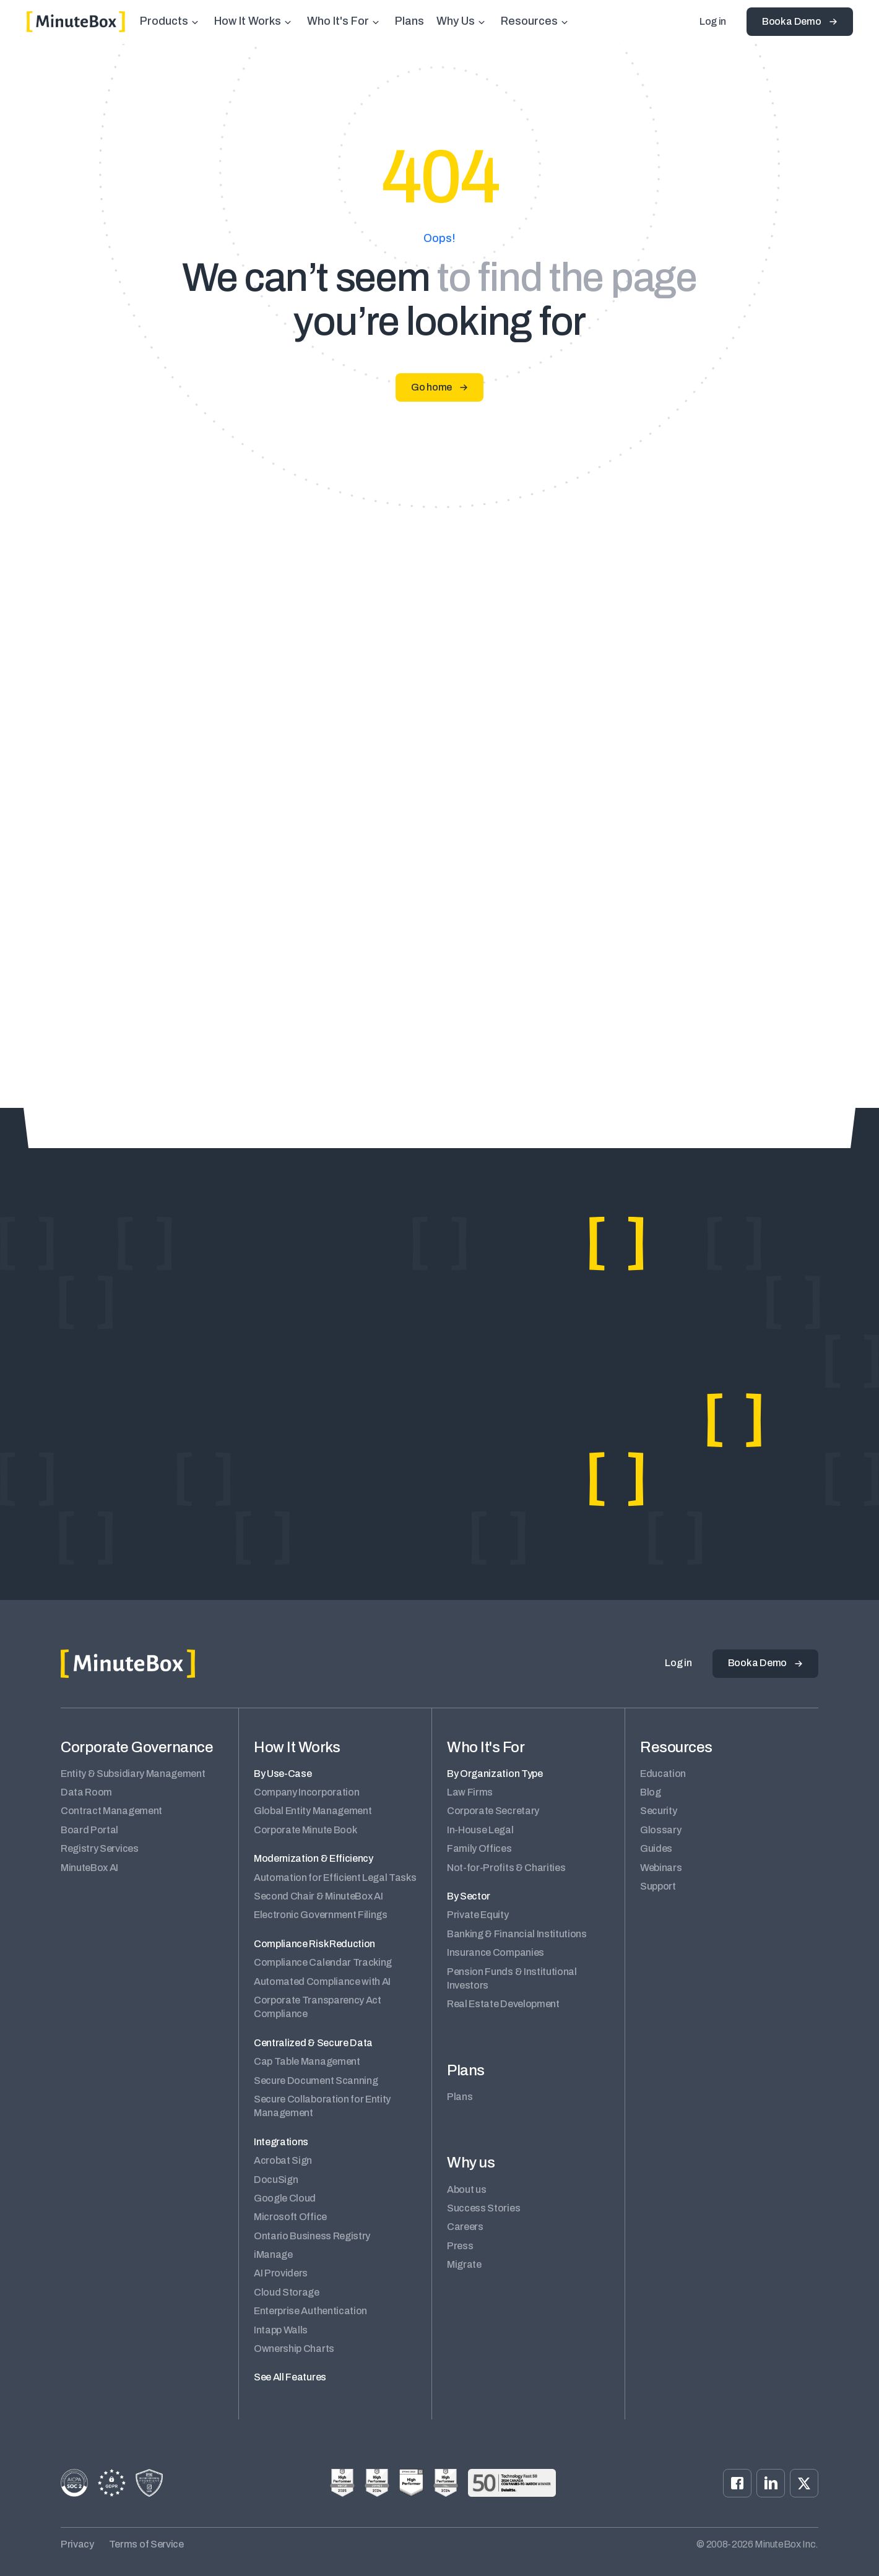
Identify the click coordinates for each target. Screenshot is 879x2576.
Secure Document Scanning (316, 2080)
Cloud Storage (286, 2292)
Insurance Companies (495, 1952)
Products (164, 21)
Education (663, 1773)
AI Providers (281, 2273)
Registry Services (100, 1848)
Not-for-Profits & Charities (506, 1867)
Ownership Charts (294, 2348)
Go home (431, 387)
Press (460, 2246)
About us (466, 2189)
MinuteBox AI (89, 1867)
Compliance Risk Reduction (314, 1943)
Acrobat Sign (283, 2160)
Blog (650, 1792)
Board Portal (89, 1830)
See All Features (290, 2377)
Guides (656, 1848)
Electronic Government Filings (321, 1914)
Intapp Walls (281, 2330)
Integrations (281, 2142)
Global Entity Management (312, 1810)
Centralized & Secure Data (313, 2043)
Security (658, 1810)
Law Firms (470, 1792)
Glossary (660, 1830)
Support (658, 1886)
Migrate (464, 2264)
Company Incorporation (306, 1792)
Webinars (661, 1867)
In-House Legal (480, 1830)
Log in (712, 21)
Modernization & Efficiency (313, 1858)
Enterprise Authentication (310, 2311)
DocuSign (276, 2179)
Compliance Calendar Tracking (323, 1962)
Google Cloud (285, 2198)
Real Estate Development (503, 2004)
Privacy (77, 2544)
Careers (465, 2226)
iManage (273, 2254)
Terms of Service (146, 2544)
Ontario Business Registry (312, 2236)
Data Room (86, 1792)
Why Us (455, 21)
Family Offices (479, 1848)
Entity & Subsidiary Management (133, 1773)
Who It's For (338, 21)
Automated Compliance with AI (322, 1981)
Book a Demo (791, 21)
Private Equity (478, 1914)
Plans (409, 21)
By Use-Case (282, 1773)
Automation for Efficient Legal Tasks (335, 1877)
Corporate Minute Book (305, 1830)
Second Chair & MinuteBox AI (318, 1896)
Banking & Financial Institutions (517, 1934)
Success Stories (483, 2208)
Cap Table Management (307, 2061)
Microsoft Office (290, 2216)
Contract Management (111, 1810)
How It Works (247, 21)
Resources (529, 21)
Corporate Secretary (493, 1810)
